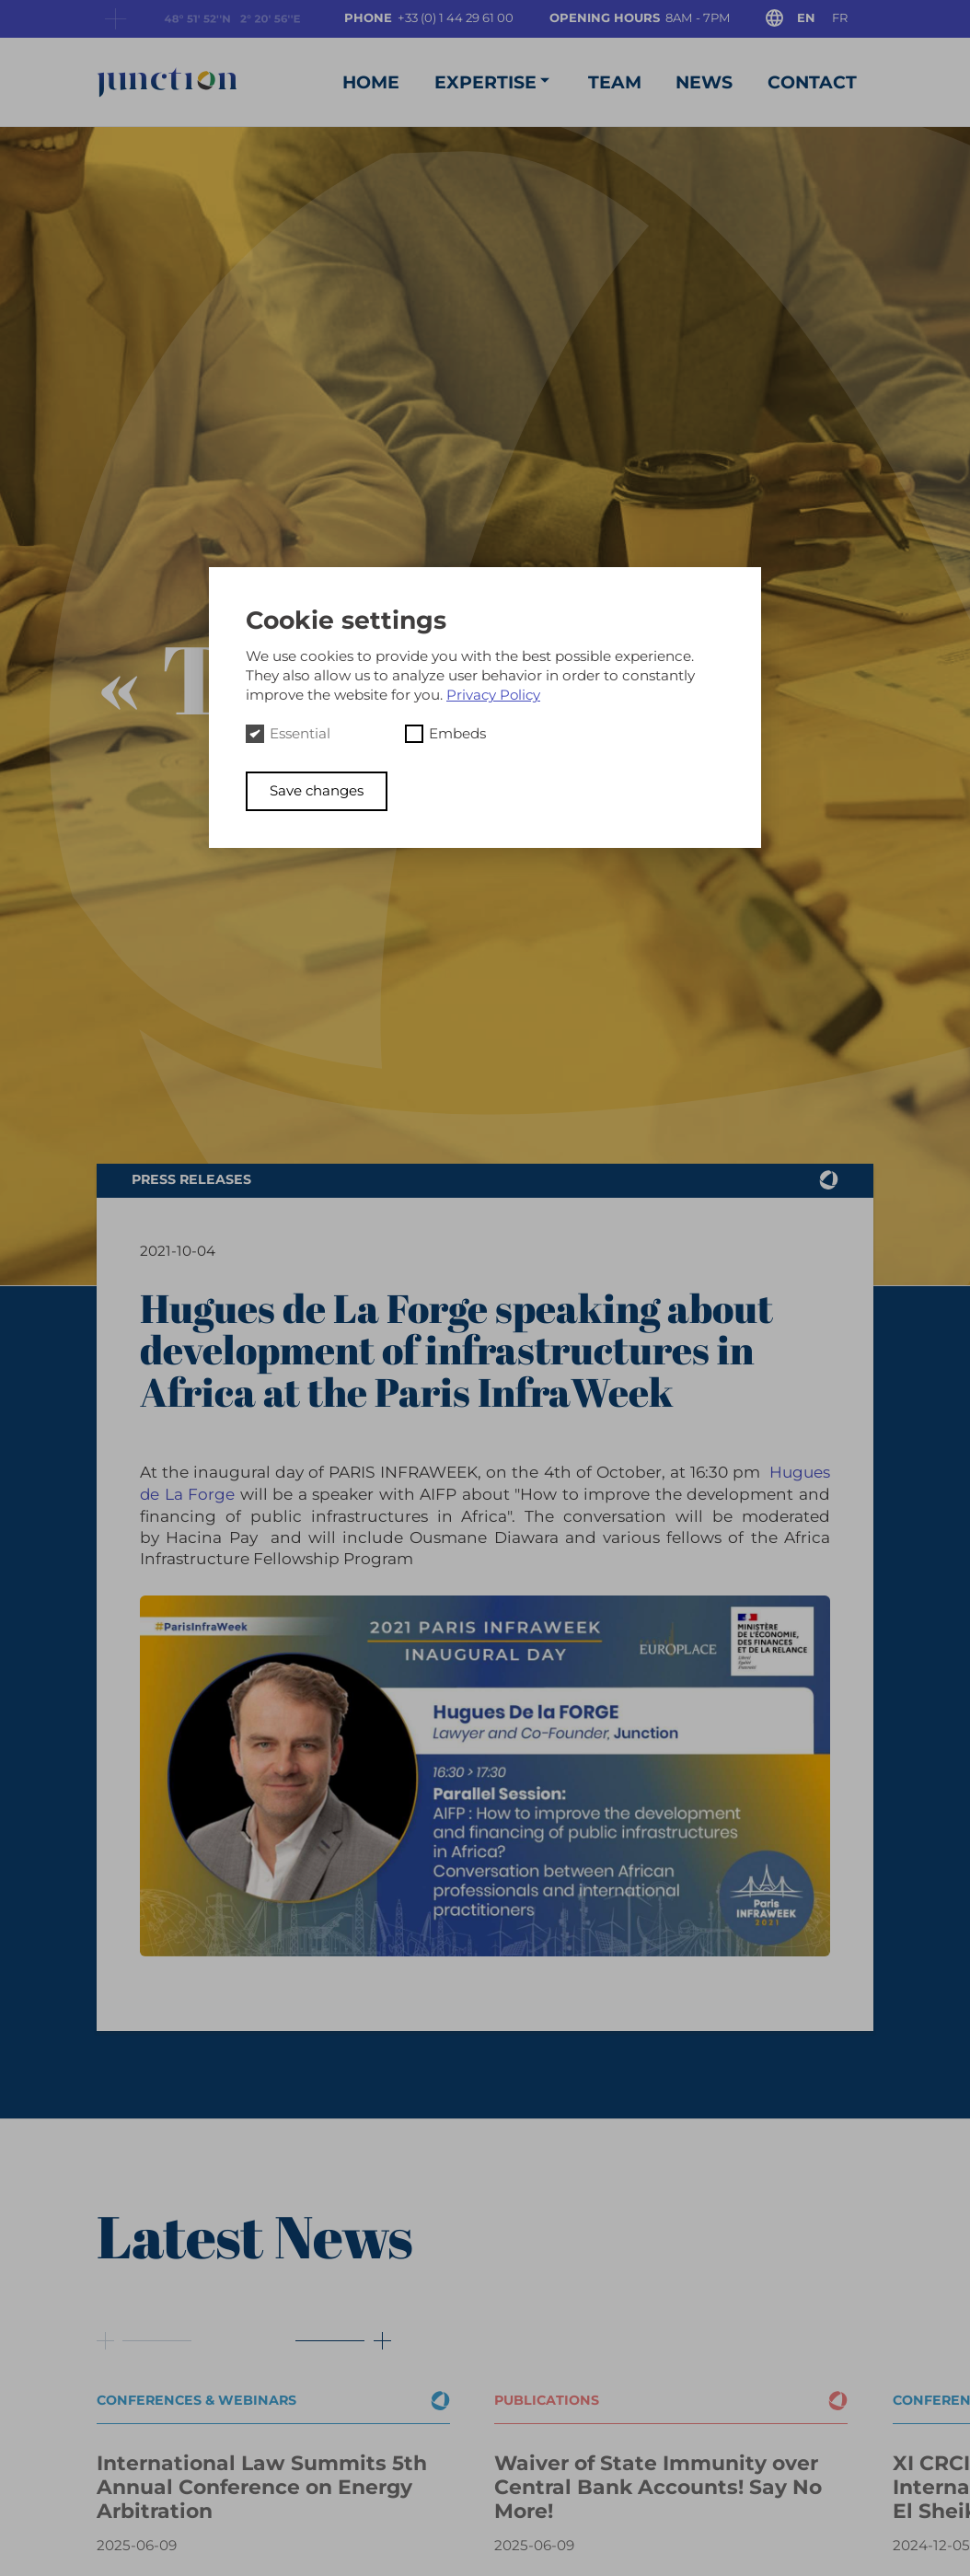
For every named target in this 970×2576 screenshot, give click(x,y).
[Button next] (333, 2334)
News (703, 79)
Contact (811, 79)
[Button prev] (145, 2334)
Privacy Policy (494, 694)
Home (368, 79)
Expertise (491, 79)
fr (840, 17)
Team (613, 79)
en (805, 17)
